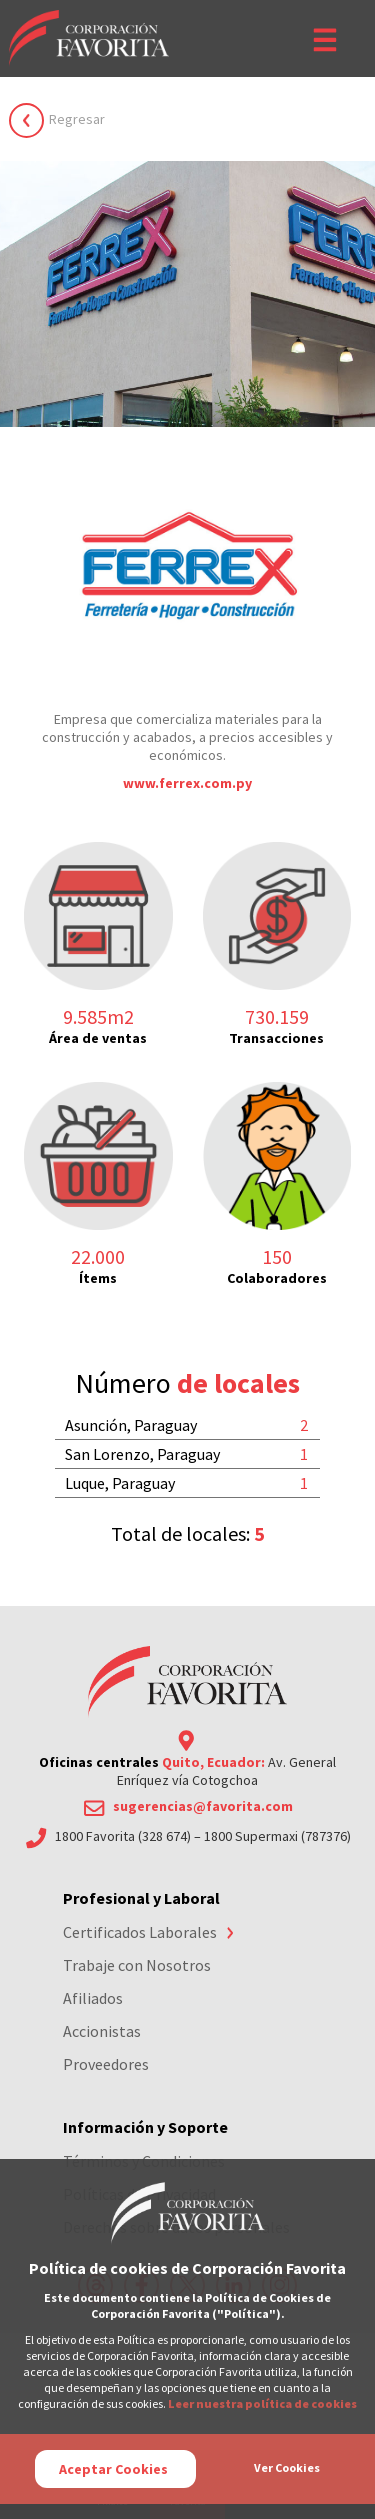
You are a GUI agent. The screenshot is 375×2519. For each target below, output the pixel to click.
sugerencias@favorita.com (203, 1806)
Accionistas (102, 2031)
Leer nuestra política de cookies (262, 2403)
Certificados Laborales (140, 1932)
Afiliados (93, 1998)
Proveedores (106, 2064)
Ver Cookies (287, 2467)
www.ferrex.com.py (187, 783)
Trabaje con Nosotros (137, 1965)
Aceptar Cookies (113, 2469)
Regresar (77, 119)
